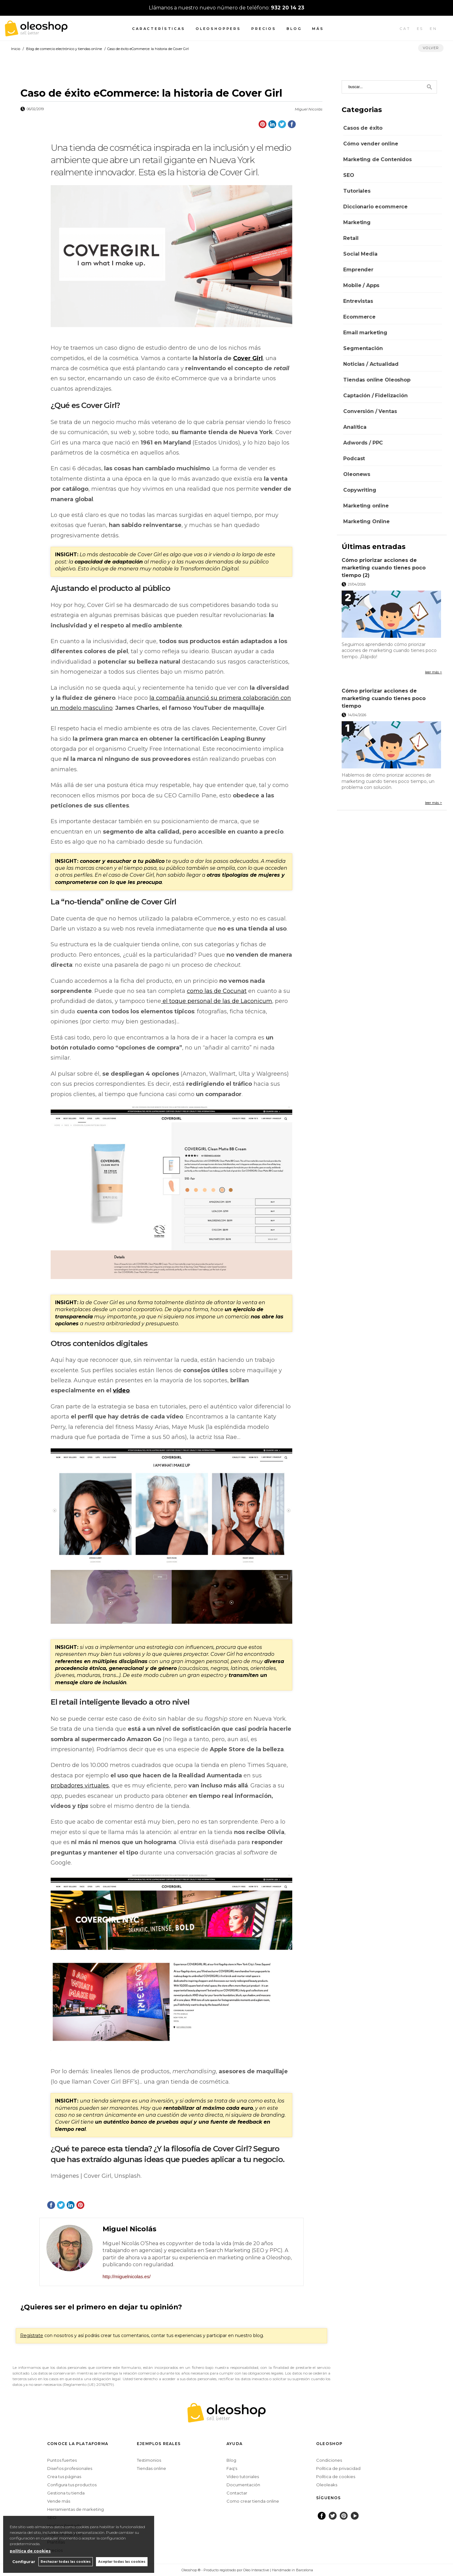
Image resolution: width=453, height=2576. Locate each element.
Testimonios (149, 2460)
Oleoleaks (326, 2484)
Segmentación (363, 348)
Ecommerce (359, 317)
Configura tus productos (72, 2484)
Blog (294, 28)
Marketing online (366, 506)
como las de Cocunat (217, 991)
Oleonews (356, 474)
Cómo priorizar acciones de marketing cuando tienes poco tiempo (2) (384, 567)
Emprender (358, 270)
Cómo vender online (370, 144)
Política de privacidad (338, 2468)
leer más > (433, 672)
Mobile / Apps (361, 285)
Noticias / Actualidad (371, 364)
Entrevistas (358, 301)
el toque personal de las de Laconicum (216, 1001)
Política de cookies (335, 2476)
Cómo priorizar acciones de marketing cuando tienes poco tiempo (384, 698)
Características (158, 28)
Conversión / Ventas (370, 411)
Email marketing (365, 333)
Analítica (354, 427)
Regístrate (31, 2335)
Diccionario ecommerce (375, 207)
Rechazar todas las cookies (66, 2562)
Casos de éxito (363, 128)
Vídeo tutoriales (242, 2476)
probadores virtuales (80, 1785)
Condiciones (329, 2460)
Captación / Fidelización (375, 396)
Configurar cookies (160, 2570)
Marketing (357, 222)
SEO (348, 175)
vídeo (121, 1390)
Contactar (236, 2492)
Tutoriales (356, 191)
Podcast (354, 458)
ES (420, 28)
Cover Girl (248, 358)
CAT (405, 28)
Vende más (58, 2501)
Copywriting (359, 490)
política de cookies (30, 2551)
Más (318, 28)
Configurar (23, 2561)
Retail (350, 238)
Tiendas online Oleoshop (376, 380)
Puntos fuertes (62, 2460)
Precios (263, 28)
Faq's (231, 2468)
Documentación (243, 2484)
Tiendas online (151, 2468)
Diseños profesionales (69, 2468)
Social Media (360, 254)
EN (433, 28)
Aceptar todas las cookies (121, 2562)
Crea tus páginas (64, 2476)
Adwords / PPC (363, 443)
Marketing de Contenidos (377, 159)
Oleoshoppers (218, 28)
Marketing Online (366, 521)
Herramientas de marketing (75, 2509)
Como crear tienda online (252, 2501)
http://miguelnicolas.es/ (127, 2276)
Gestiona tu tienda (66, 2492)
